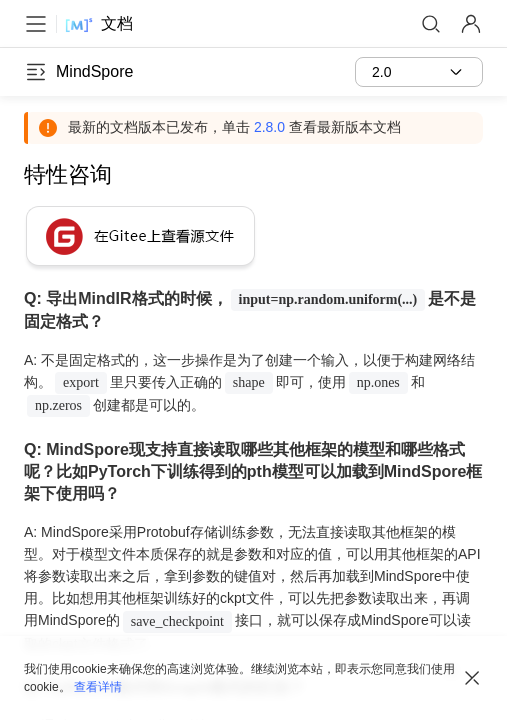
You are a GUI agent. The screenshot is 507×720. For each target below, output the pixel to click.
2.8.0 (269, 127)
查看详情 (98, 687)
